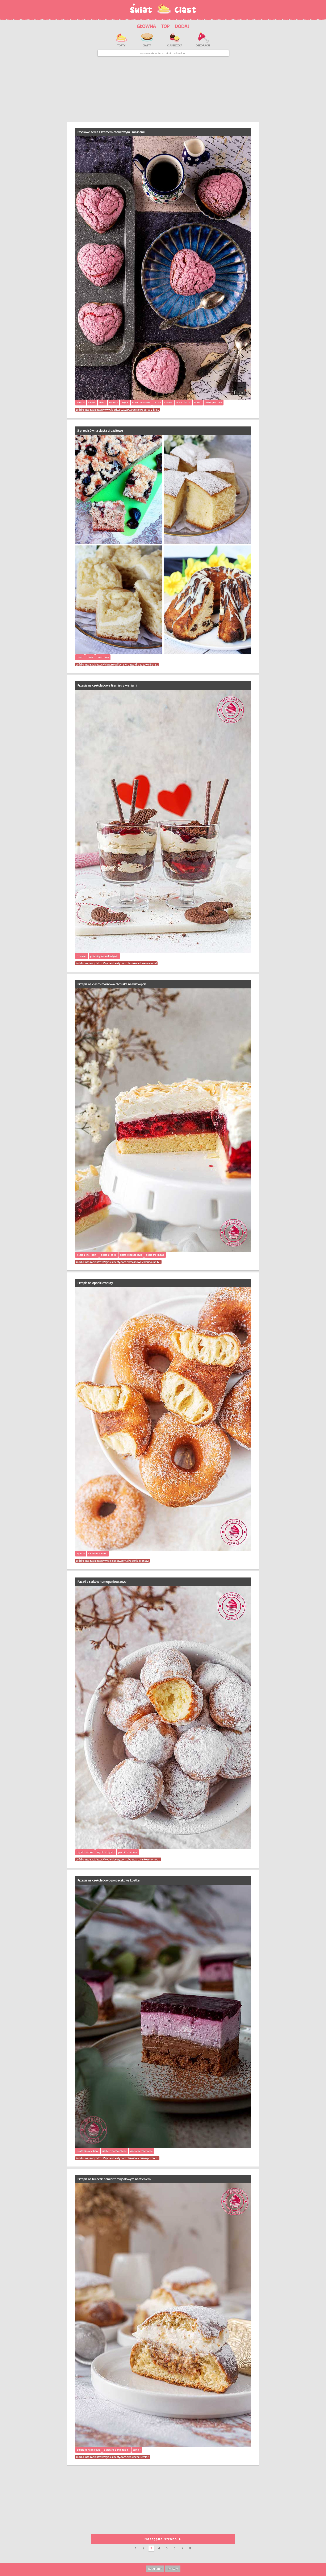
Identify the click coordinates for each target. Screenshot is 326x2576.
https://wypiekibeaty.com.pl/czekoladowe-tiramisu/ (126, 963)
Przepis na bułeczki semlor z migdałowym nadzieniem (114, 2179)
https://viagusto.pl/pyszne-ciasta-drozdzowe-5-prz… (127, 664)
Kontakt (172, 2569)
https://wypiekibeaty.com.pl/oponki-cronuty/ (122, 1560)
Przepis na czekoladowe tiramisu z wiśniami (107, 685)
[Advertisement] (163, 89)
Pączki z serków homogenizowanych (102, 1582)
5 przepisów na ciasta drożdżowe (100, 431)
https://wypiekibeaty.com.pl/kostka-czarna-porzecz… (127, 2158)
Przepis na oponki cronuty (95, 1283)
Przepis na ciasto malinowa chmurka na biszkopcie (111, 984)
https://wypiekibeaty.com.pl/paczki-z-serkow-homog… (128, 1859)
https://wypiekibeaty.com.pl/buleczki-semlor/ (122, 2457)
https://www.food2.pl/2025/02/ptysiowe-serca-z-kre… (127, 409)
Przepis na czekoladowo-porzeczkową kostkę (108, 1880)
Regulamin (155, 2569)
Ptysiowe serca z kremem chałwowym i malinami (111, 132)
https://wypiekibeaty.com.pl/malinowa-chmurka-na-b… (128, 1262)
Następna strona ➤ (163, 2539)
